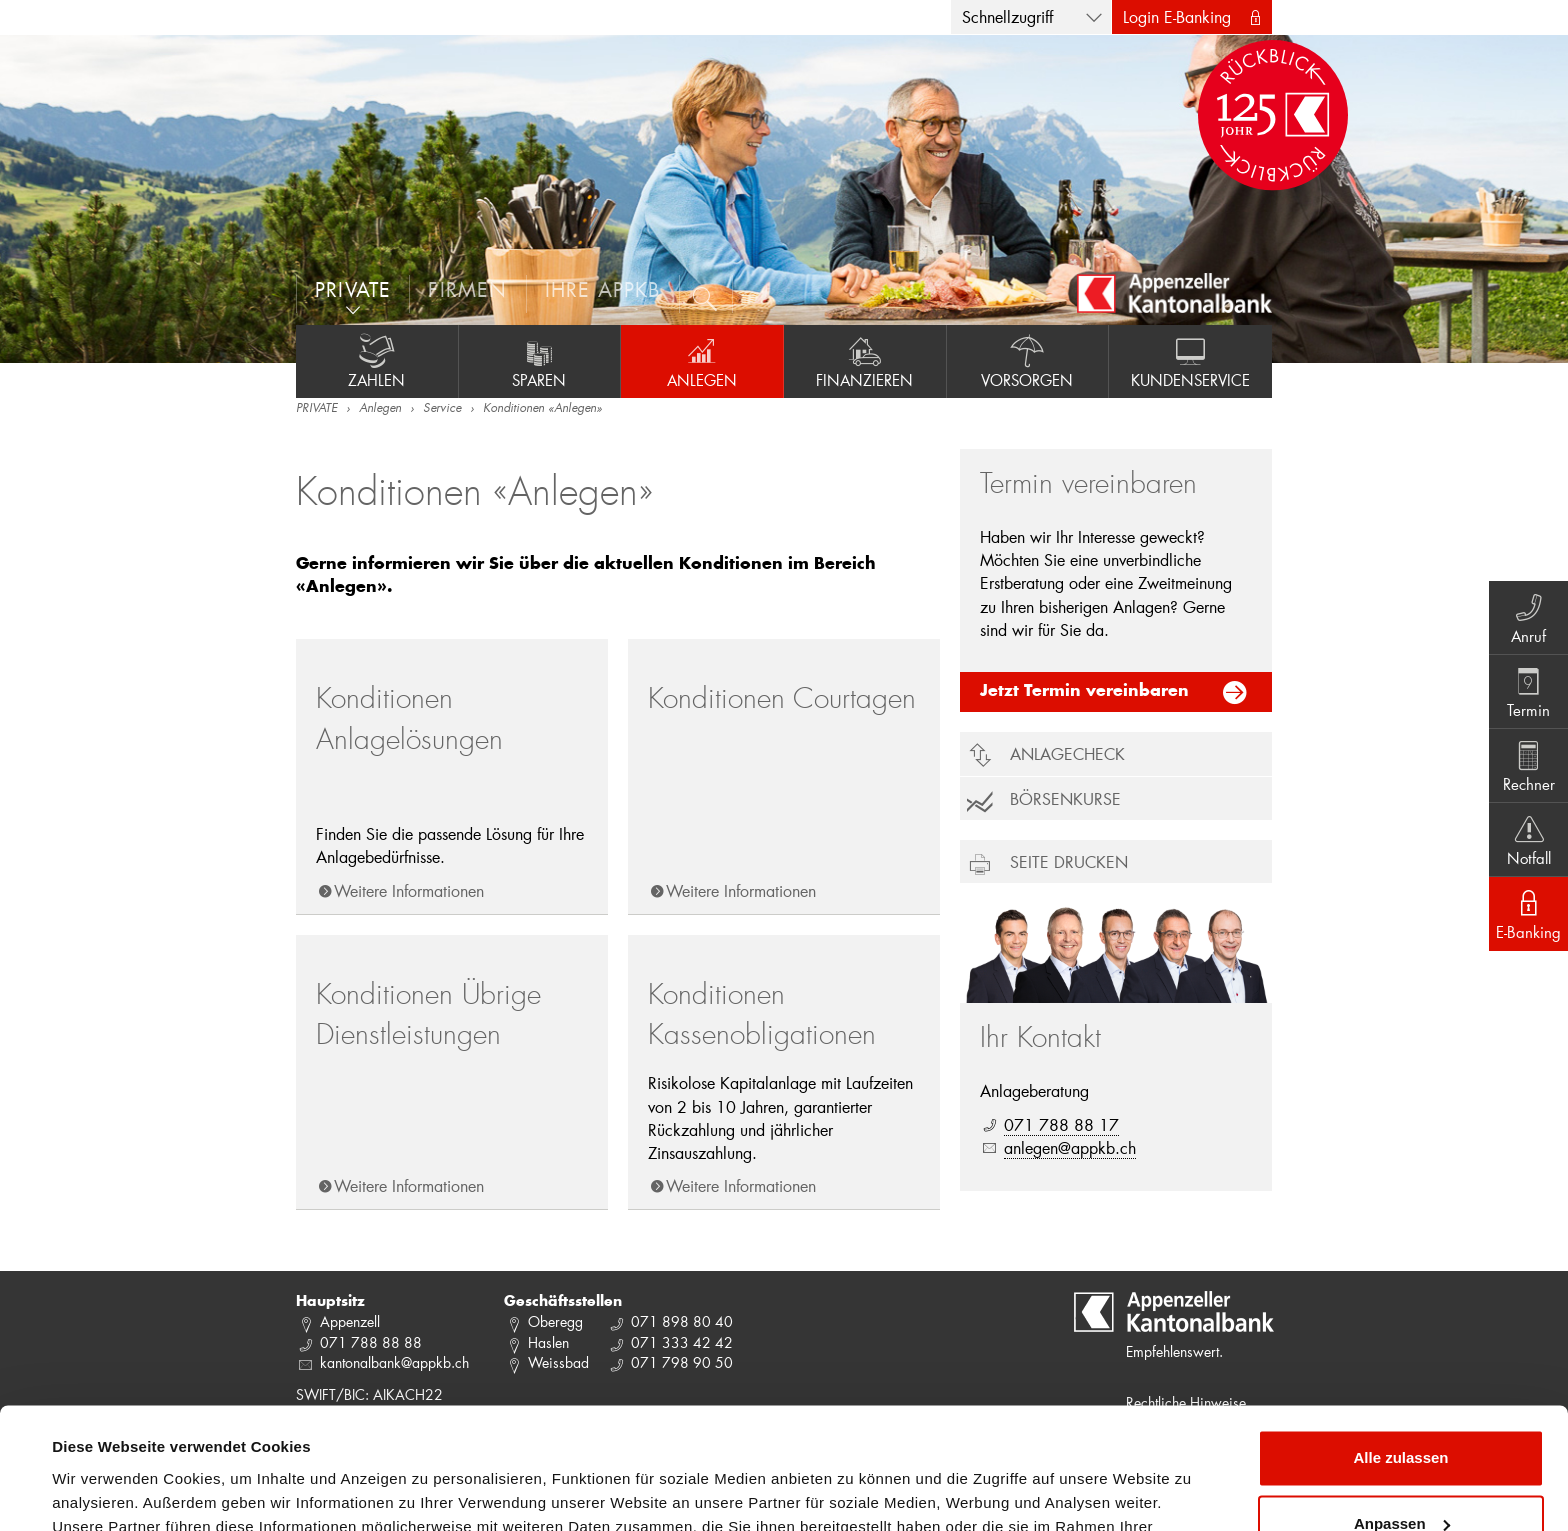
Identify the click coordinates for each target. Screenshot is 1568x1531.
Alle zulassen (1400, 1344)
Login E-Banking (1177, 16)
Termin (1528, 691)
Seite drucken (1069, 861)
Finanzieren (865, 361)
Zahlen (377, 361)
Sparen (540, 361)
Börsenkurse (1065, 798)
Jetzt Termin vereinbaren (1084, 692)
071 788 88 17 (1061, 1124)
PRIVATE (316, 409)
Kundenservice (1190, 361)
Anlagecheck (1067, 753)
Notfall (1528, 839)
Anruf (1528, 617)
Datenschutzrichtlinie (420, 1436)
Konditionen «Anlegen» (542, 409)
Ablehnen (1401, 1475)
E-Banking (1528, 913)
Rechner (1528, 765)
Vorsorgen (1028, 361)
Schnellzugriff (1007, 16)
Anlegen (702, 361)
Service (442, 409)
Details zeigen (102, 1491)
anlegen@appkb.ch (1070, 1147)
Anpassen (1402, 1409)
